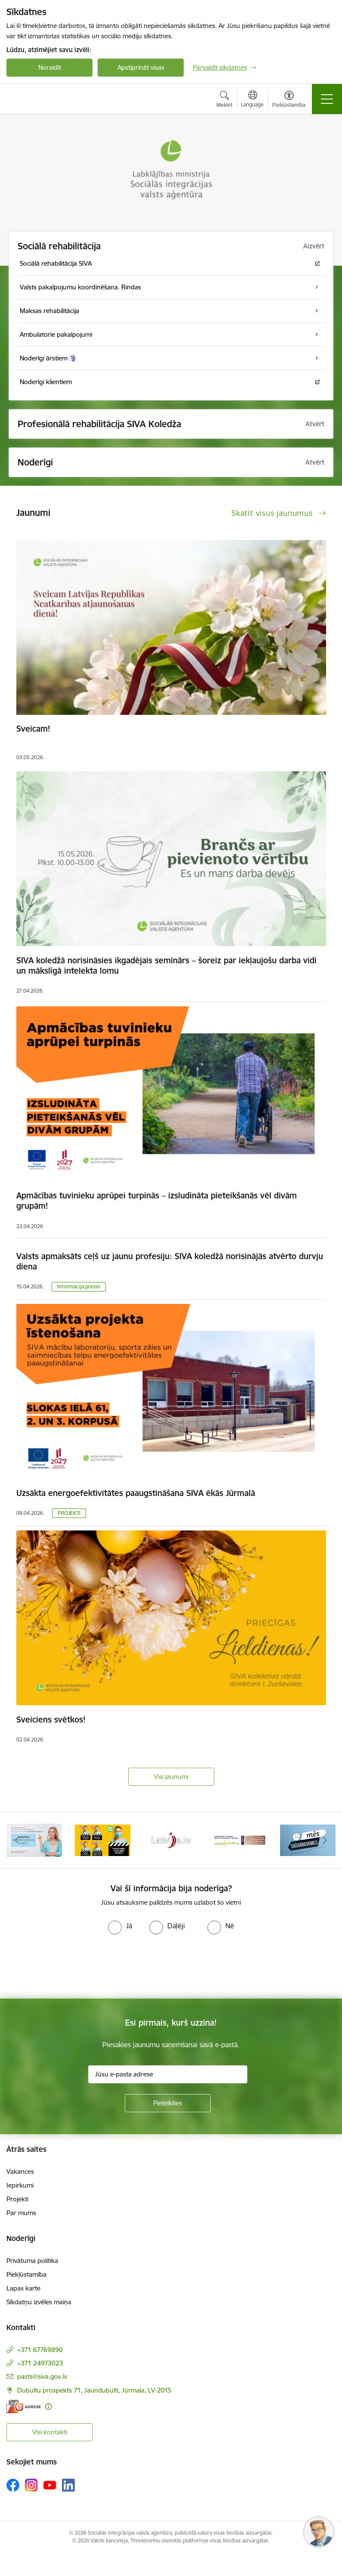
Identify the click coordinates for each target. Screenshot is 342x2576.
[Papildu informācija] (48, 2406)
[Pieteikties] (168, 2103)
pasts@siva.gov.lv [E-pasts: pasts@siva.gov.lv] (42, 2376)
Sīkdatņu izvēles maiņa (38, 2302)
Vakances (20, 2171)
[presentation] (71, 1966)
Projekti (17, 2199)
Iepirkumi (20, 2185)
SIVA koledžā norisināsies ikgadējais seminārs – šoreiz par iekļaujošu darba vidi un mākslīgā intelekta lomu (166, 965)
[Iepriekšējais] (17, 1840)
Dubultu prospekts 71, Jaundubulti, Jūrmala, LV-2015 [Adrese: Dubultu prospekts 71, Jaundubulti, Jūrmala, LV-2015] (94, 2390)
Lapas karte (23, 2288)
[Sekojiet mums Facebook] (12, 2485)
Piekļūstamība (26, 2274)
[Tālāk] (325, 1840)
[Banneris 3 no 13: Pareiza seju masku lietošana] (102, 1839)
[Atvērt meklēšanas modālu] (224, 100)
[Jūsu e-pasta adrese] (167, 2074)
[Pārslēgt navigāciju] (327, 99)
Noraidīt (49, 67)
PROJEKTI (69, 1513)
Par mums (21, 2213)
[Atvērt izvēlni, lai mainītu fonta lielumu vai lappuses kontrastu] (289, 100)
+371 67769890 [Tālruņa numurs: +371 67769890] (40, 2350)
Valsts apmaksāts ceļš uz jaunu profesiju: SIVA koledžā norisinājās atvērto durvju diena (169, 1261)
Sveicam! (33, 728)
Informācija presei (78, 1286)
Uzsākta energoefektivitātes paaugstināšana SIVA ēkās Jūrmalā (135, 1493)
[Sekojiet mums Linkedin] (68, 2485)
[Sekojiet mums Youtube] (49, 2485)
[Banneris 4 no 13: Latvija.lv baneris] (171, 1839)
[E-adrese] (23, 2406)
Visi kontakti (49, 2432)
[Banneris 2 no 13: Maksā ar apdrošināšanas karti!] (34, 1839)
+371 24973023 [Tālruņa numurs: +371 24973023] (40, 2363)
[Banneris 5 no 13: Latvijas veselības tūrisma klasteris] (239, 1839)
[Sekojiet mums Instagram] (31, 2485)
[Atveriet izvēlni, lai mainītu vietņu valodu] (252, 100)
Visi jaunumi (171, 1776)
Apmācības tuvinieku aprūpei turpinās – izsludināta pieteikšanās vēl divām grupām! (156, 1200)
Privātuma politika (32, 2260)
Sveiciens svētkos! (51, 1719)
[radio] (120, 1926)
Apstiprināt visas (140, 67)
